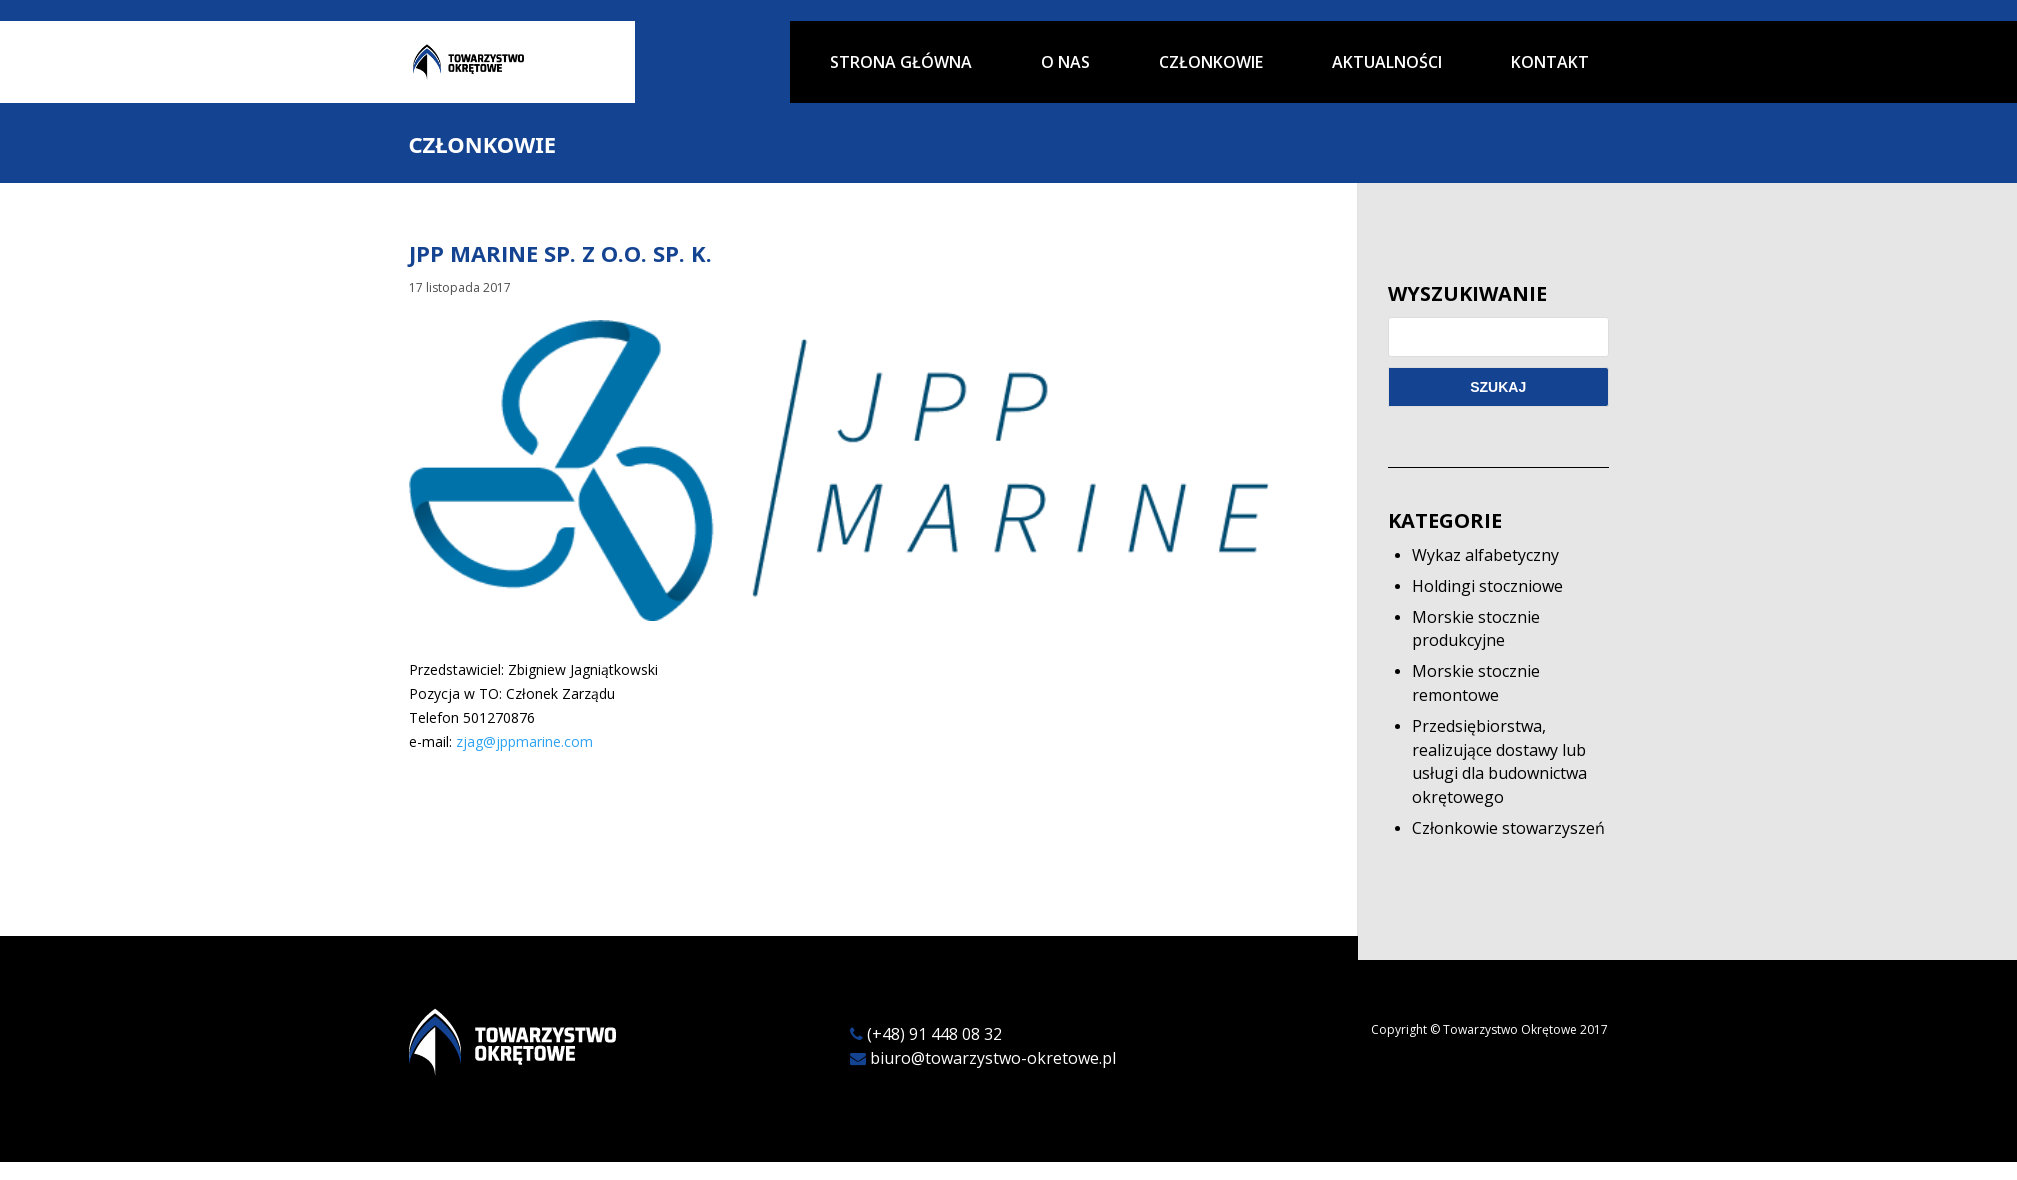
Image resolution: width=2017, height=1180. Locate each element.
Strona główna (901, 63)
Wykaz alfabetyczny (1485, 555)
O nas (1065, 63)
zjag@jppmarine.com (524, 741)
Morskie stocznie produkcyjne (1476, 629)
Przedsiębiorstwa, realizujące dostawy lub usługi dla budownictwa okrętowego (1499, 761)
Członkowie (1211, 63)
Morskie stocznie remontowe (1476, 683)
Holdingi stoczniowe (1487, 586)
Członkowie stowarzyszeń (1508, 828)
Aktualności (1387, 63)
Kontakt (1550, 63)
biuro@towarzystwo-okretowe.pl (993, 1058)
